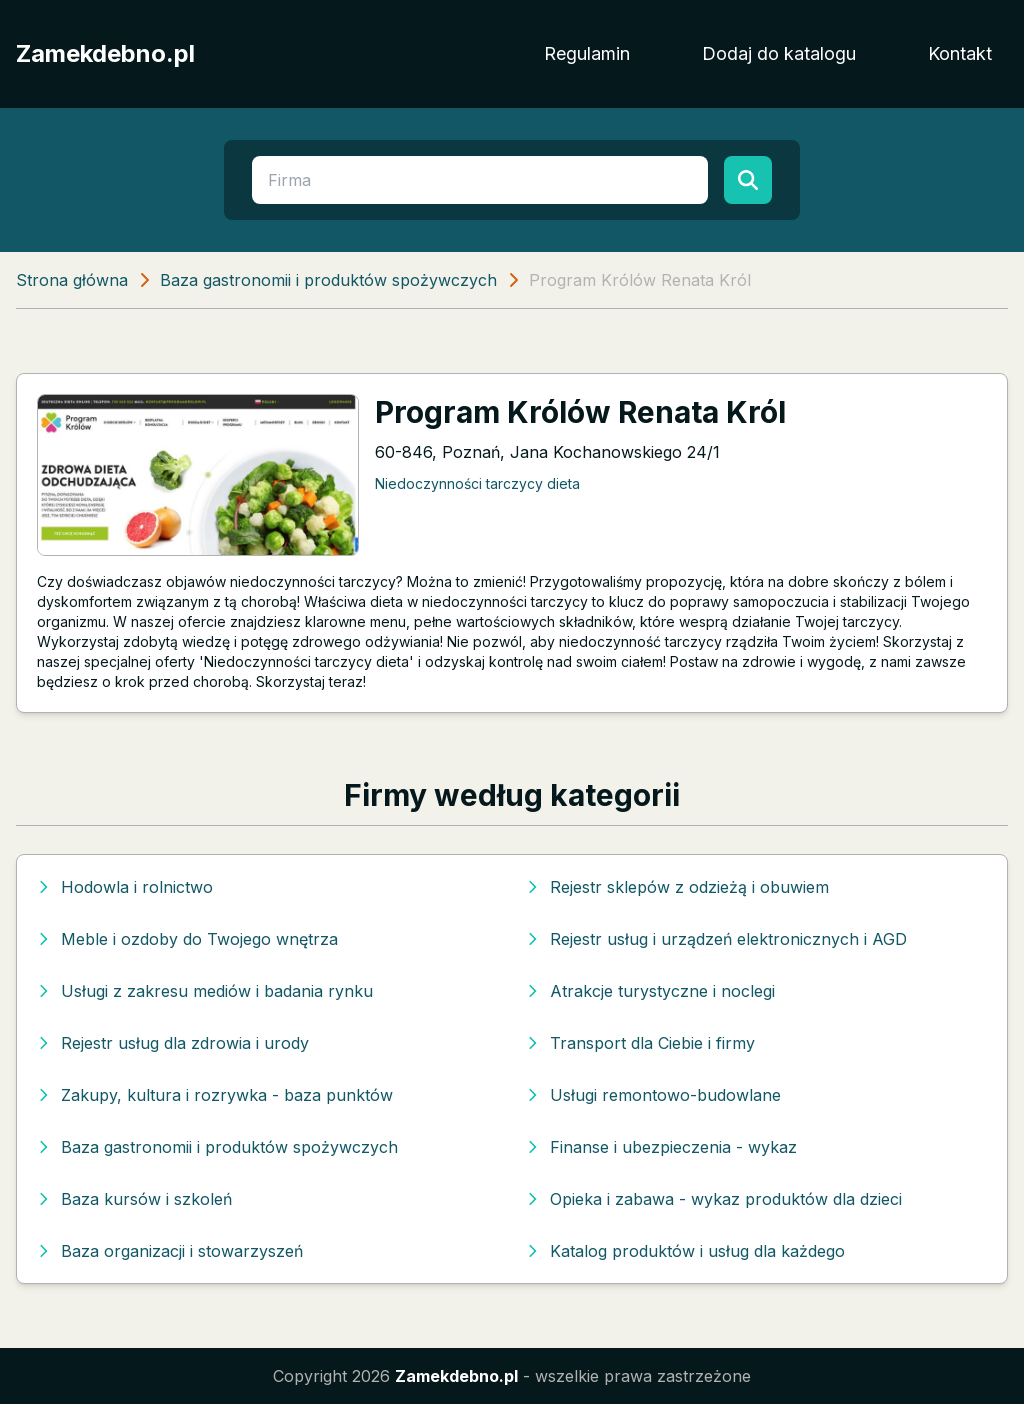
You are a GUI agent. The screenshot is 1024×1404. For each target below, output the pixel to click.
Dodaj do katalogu (779, 53)
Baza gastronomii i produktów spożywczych (328, 280)
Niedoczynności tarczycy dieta (477, 483)
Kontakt (960, 53)
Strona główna (72, 280)
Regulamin (587, 53)
